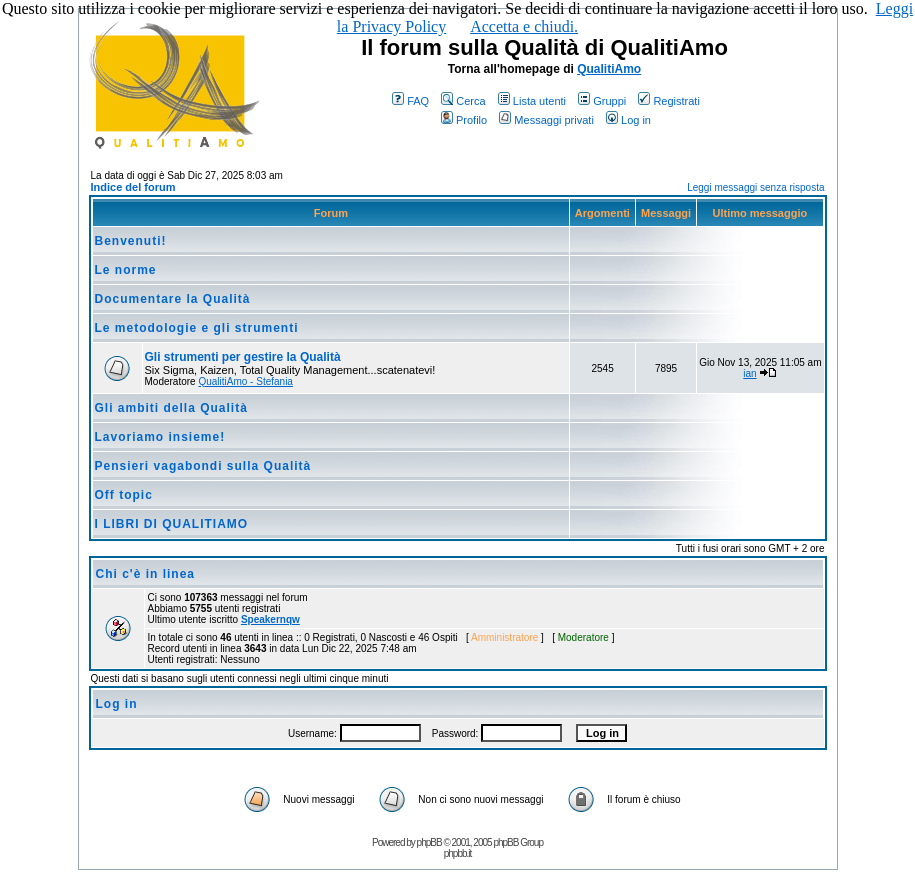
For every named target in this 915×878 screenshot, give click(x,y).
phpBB (429, 842)
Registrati (668, 101)
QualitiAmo (609, 69)
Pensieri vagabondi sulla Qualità (203, 466)
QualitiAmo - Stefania (245, 381)
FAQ (410, 101)
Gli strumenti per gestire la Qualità (243, 357)
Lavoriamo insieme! (160, 437)
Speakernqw (270, 619)
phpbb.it (458, 853)
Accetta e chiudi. (524, 26)
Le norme (126, 270)
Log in (628, 120)
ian (749, 373)
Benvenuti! (131, 241)
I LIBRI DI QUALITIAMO (172, 524)
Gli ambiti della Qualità (171, 408)
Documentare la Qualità (173, 299)
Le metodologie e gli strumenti (197, 328)
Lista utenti (532, 101)
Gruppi (602, 101)
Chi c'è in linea (146, 574)
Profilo (464, 120)
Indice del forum (133, 187)
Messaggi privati (546, 120)
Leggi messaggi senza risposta (755, 187)
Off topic (124, 495)
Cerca (463, 101)
